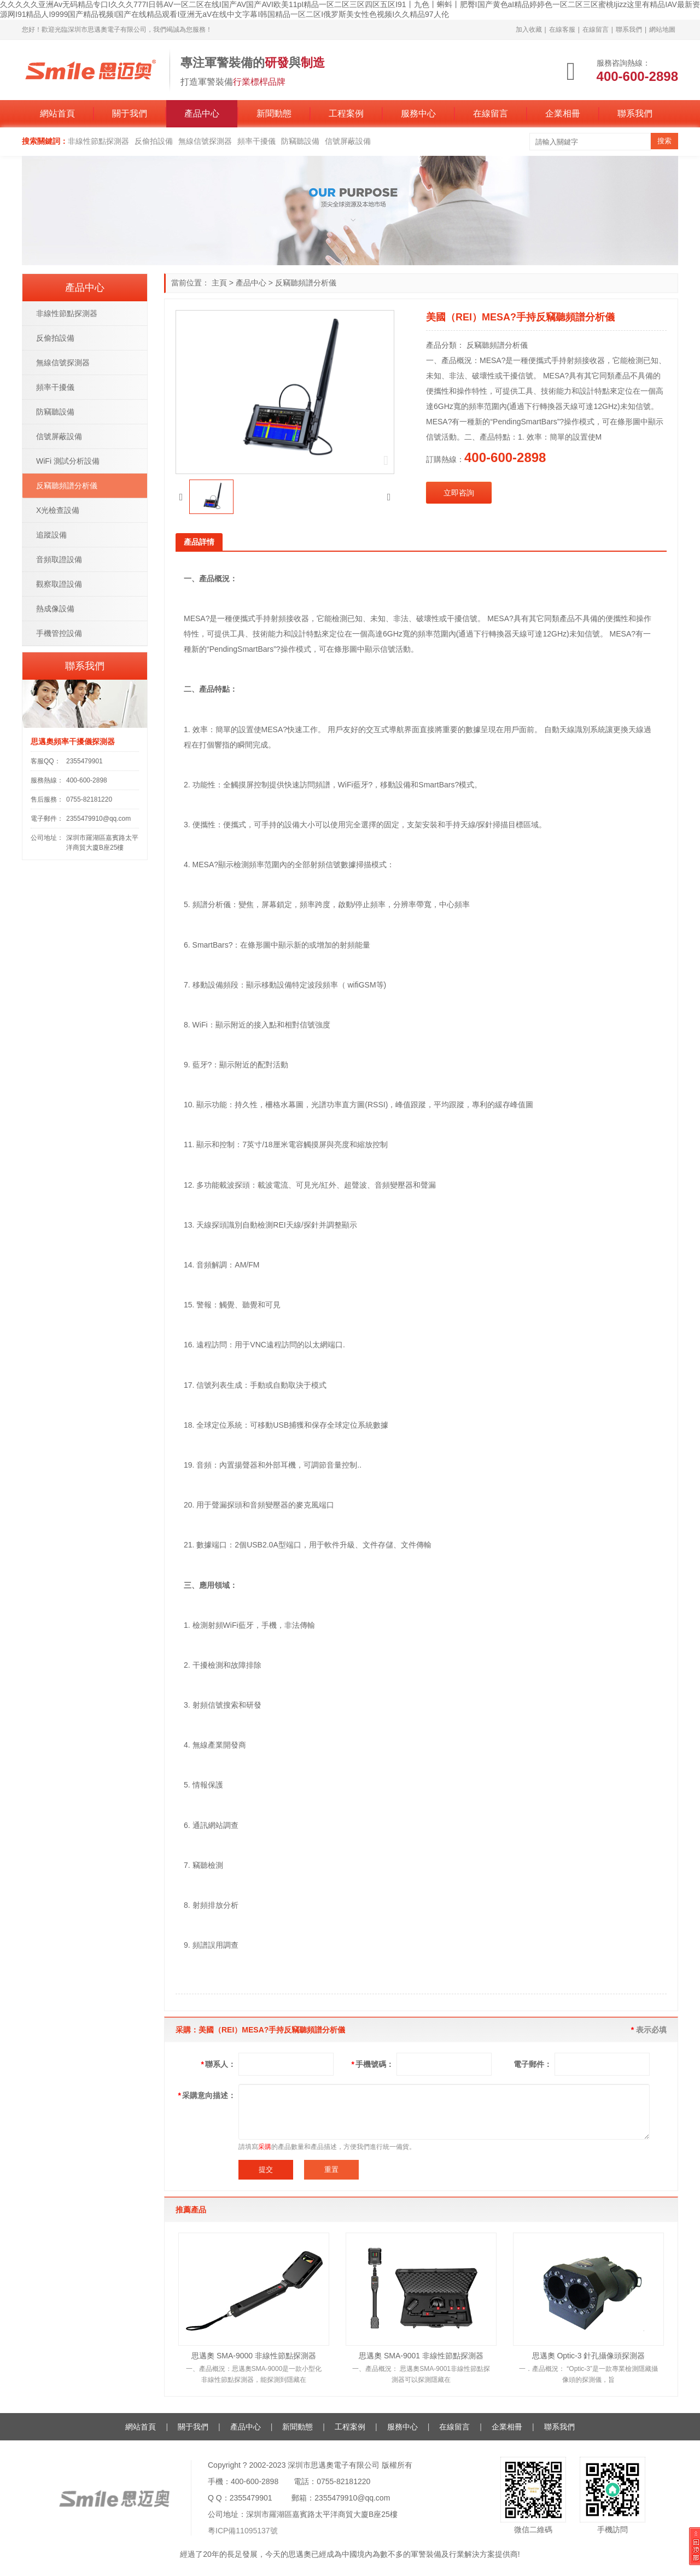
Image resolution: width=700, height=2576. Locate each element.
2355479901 (84, 761)
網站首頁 (57, 113)
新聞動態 (273, 113)
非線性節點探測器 (98, 141)
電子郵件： (533, 2064)
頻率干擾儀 (256, 141)
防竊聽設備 (300, 141)
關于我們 (129, 113)
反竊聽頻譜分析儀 (305, 282)
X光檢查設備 (57, 510)
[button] (181, 497)
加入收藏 (529, 29)
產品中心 (201, 113)
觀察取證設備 (59, 584)
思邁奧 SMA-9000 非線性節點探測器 (253, 2355)
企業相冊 (562, 113)
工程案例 (346, 113)
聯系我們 (629, 29)
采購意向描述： (207, 2095)
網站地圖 (662, 29)
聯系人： (218, 2064)
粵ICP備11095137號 (243, 2530)
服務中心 (418, 113)
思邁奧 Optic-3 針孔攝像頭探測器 (588, 2355)
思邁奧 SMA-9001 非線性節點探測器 (421, 2355)
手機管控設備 (59, 633)
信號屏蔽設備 (348, 141)
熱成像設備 (55, 608)
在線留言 (595, 29)
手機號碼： (373, 2064)
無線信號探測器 (205, 141)
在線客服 (562, 29)
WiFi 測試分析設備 (68, 461)
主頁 (219, 282)
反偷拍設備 (154, 141)
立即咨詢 (459, 492)
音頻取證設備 (59, 559)
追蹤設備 (51, 534)
